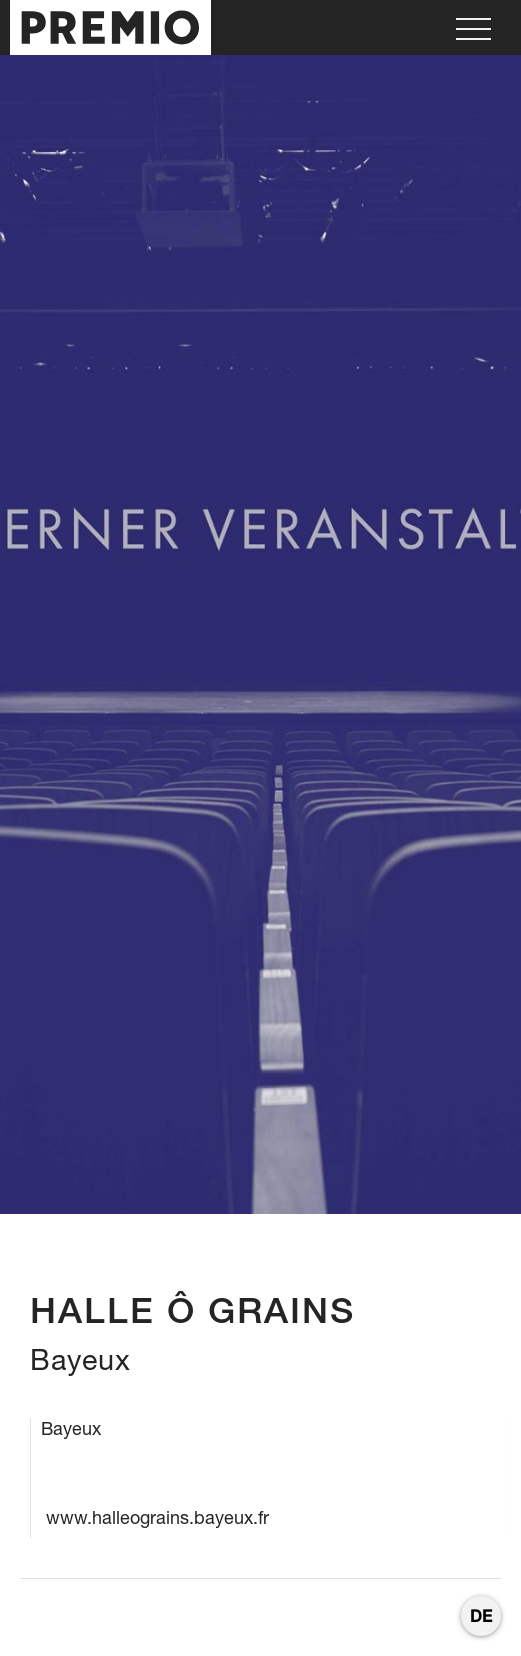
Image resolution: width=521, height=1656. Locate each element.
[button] (473, 27)
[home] (105, 27)
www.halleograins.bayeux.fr (157, 1517)
